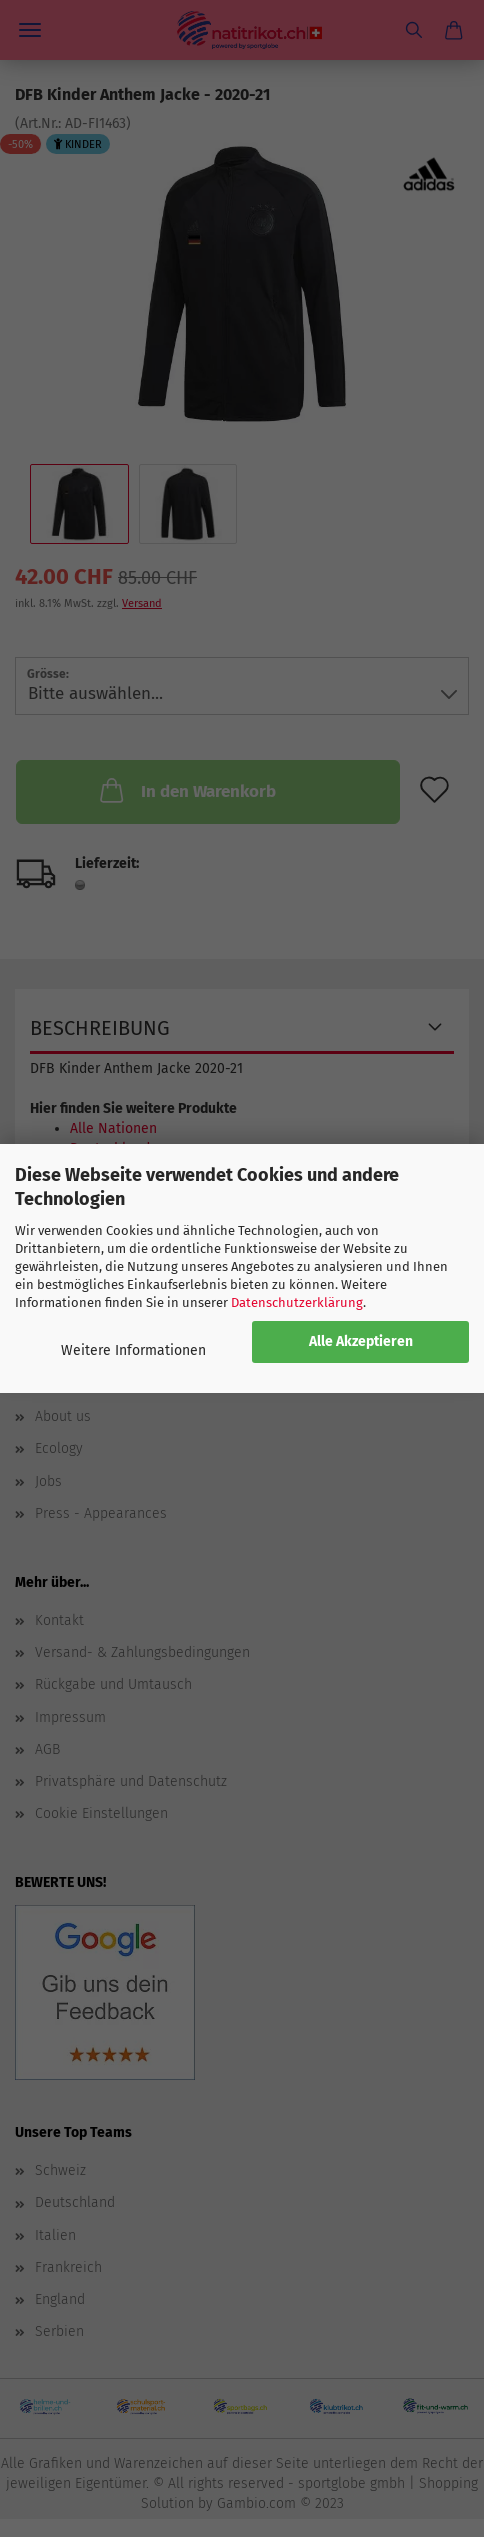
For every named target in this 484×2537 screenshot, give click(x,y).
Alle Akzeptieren (361, 1341)
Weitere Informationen (133, 1350)
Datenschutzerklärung (297, 1302)
